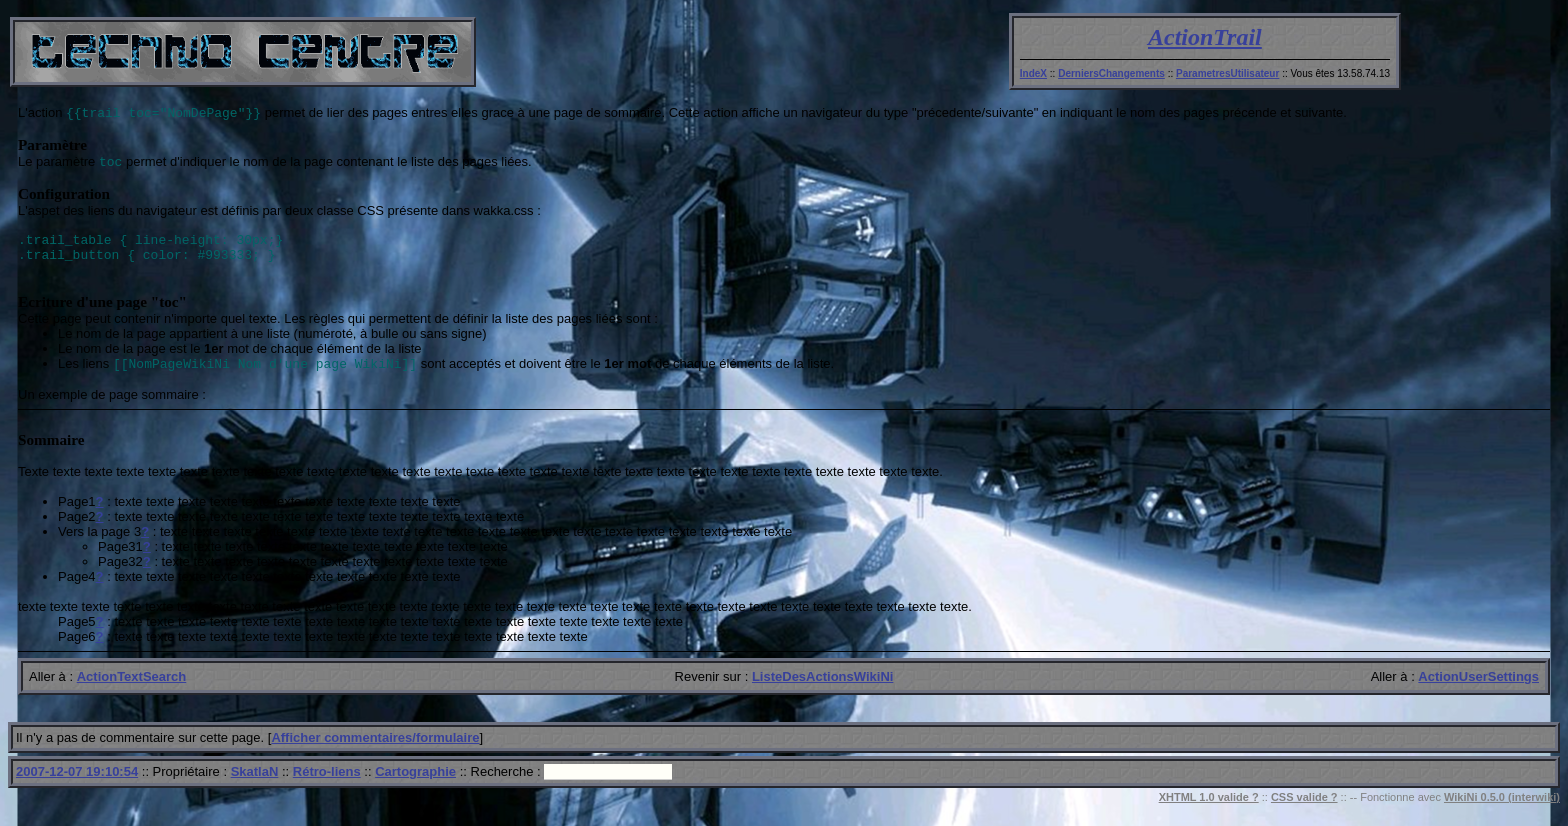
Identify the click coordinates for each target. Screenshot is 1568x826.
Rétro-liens (327, 786)
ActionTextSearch (132, 691)
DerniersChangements (1111, 73)
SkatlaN (255, 786)
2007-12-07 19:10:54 (77, 786)
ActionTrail (1205, 37)
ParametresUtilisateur (1227, 73)
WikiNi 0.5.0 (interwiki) (1502, 812)
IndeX (1033, 73)
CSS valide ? (1304, 812)
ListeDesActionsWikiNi (822, 691)
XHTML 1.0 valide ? (1209, 812)
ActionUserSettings (1478, 691)
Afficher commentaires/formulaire (375, 752)
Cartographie (415, 786)
